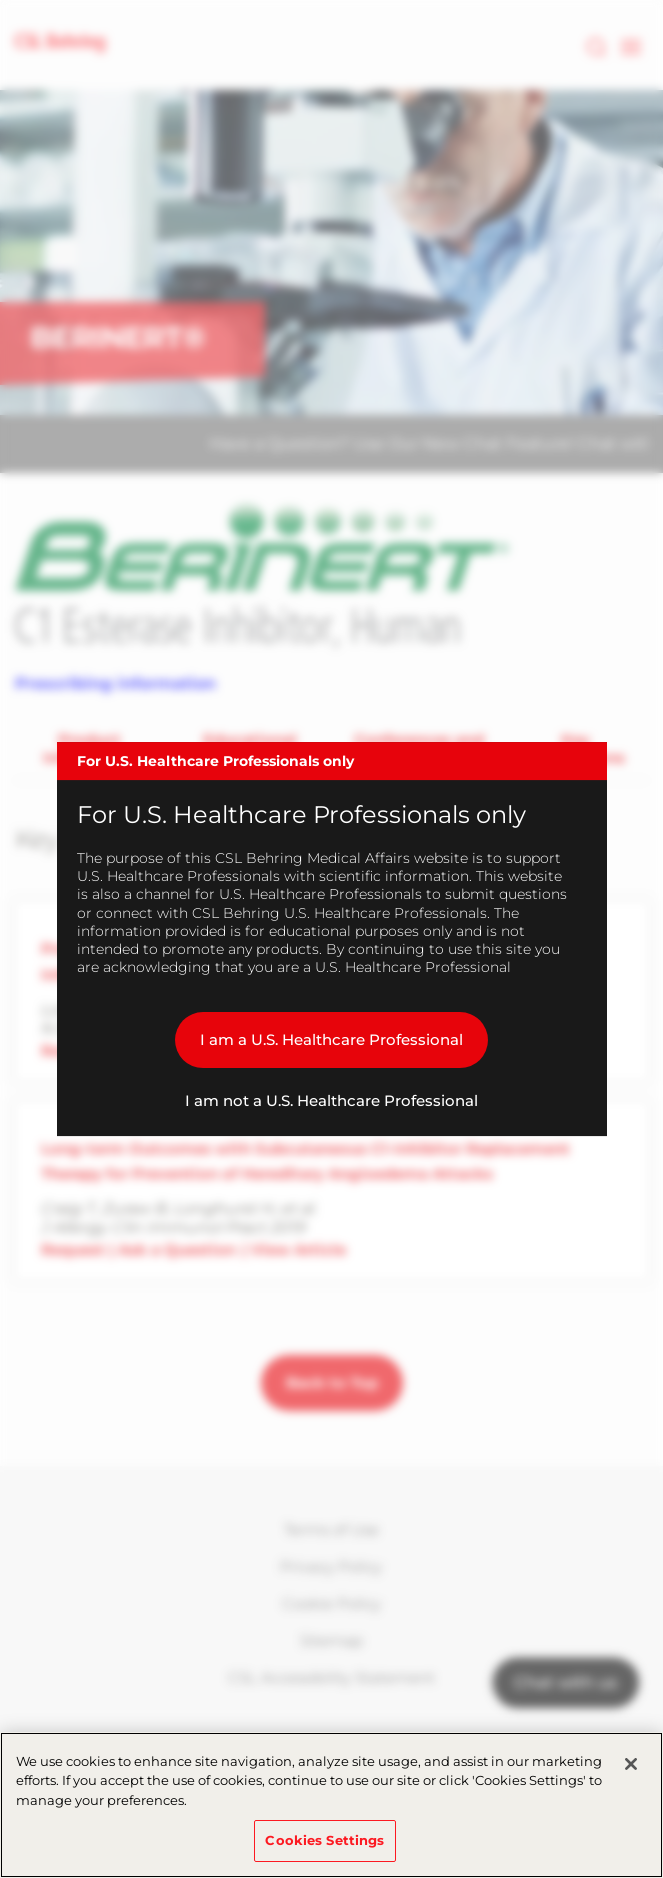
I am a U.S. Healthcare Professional (331, 1039)
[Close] (631, 1764)
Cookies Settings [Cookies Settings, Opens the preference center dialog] (324, 1840)
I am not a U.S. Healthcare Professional (331, 1100)
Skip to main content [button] (0, 0)
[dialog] (332, 939)
